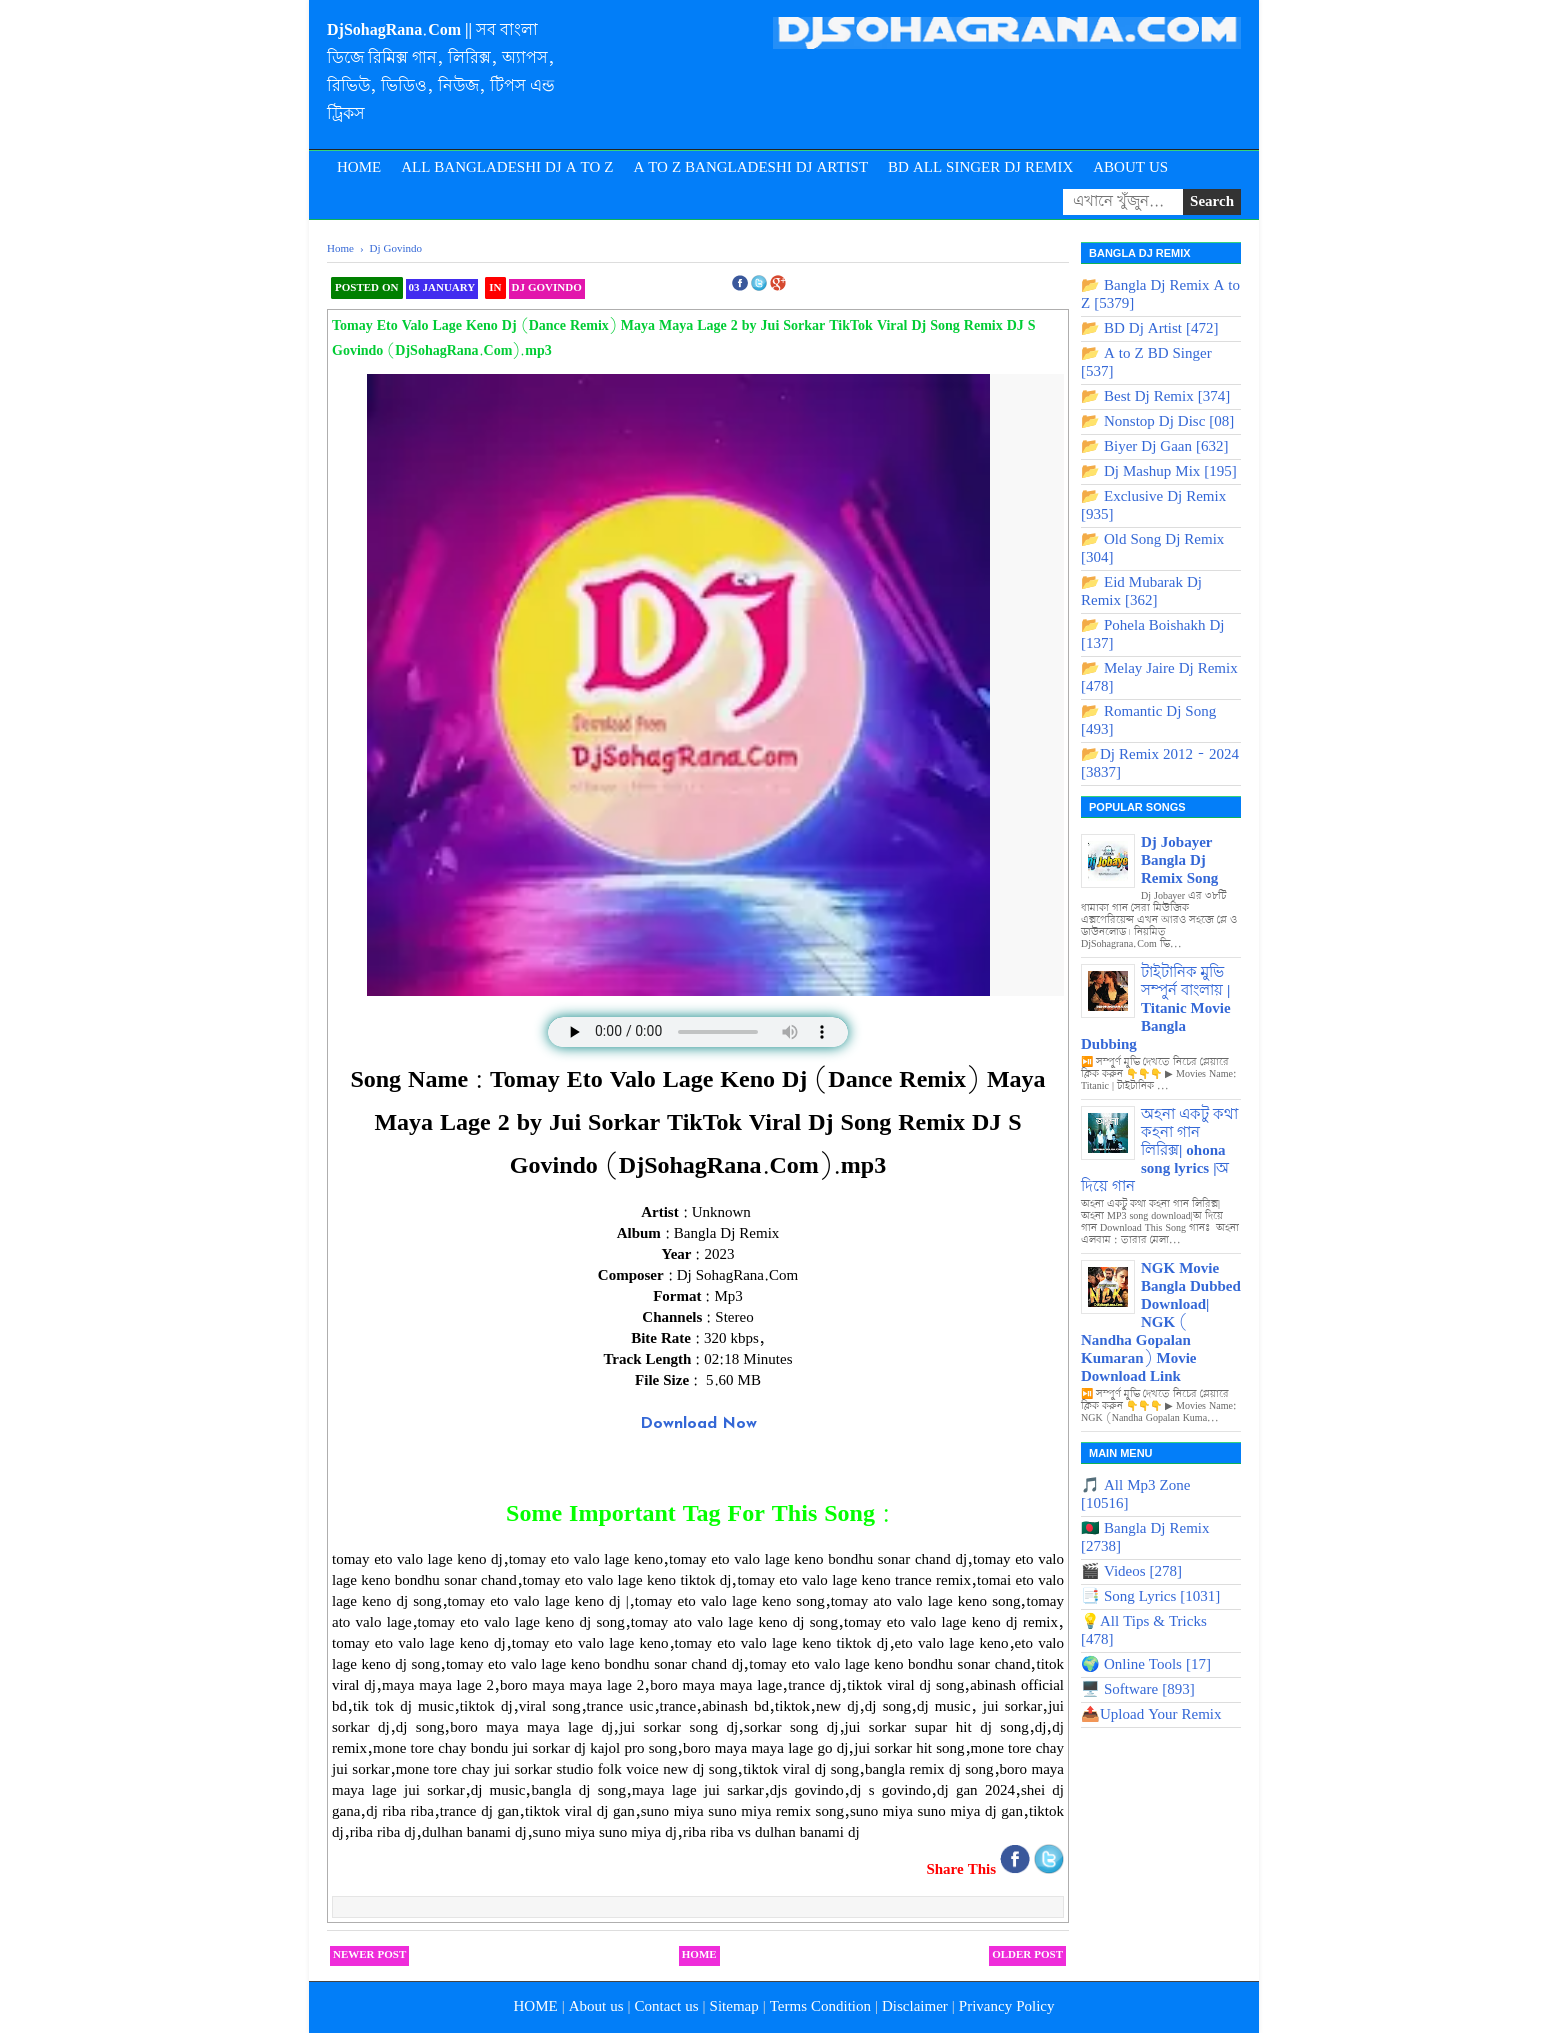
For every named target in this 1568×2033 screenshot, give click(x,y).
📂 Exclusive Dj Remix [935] (1153, 506)
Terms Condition (820, 2007)
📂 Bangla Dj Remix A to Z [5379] (1160, 295)
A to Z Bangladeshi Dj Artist (750, 168)
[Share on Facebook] (1017, 1870)
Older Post (1027, 1955)
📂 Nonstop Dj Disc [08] (1157, 422)
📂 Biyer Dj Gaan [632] (1154, 447)
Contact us (667, 2007)
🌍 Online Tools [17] (1146, 1665)
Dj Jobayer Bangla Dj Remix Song (1179, 861)
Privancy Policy (1007, 2007)
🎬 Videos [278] (1131, 1572)
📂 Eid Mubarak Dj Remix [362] (1141, 592)
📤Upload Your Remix (1151, 1715)
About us (596, 2007)
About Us (1130, 168)
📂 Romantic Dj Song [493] (1148, 721)
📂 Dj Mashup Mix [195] (1159, 472)
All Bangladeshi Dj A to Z (507, 168)
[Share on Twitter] (1049, 1870)
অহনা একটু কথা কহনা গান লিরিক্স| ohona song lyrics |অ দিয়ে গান (1159, 1151)
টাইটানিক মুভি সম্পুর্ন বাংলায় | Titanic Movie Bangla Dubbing (1156, 1009)
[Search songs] (1123, 202)
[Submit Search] (1212, 202)
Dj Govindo (547, 288)
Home (359, 168)
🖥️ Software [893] (1138, 1690)
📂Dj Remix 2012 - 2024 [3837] (1160, 764)
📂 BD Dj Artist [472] (1150, 329)
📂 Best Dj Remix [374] (1155, 397)
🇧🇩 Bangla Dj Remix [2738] (1145, 1538)
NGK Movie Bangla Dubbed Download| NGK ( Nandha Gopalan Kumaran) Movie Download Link (1161, 1323)
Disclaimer (915, 2007)
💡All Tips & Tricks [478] (1144, 1631)
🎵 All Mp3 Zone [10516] (1135, 1495)
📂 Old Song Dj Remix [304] (1152, 549)
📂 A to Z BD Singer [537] (1146, 363)
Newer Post (369, 1955)
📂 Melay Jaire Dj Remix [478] (1159, 678)
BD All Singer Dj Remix (980, 168)
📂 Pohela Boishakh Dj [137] (1153, 635)
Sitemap (734, 2007)
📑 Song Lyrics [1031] (1150, 1597)
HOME (535, 2007)
